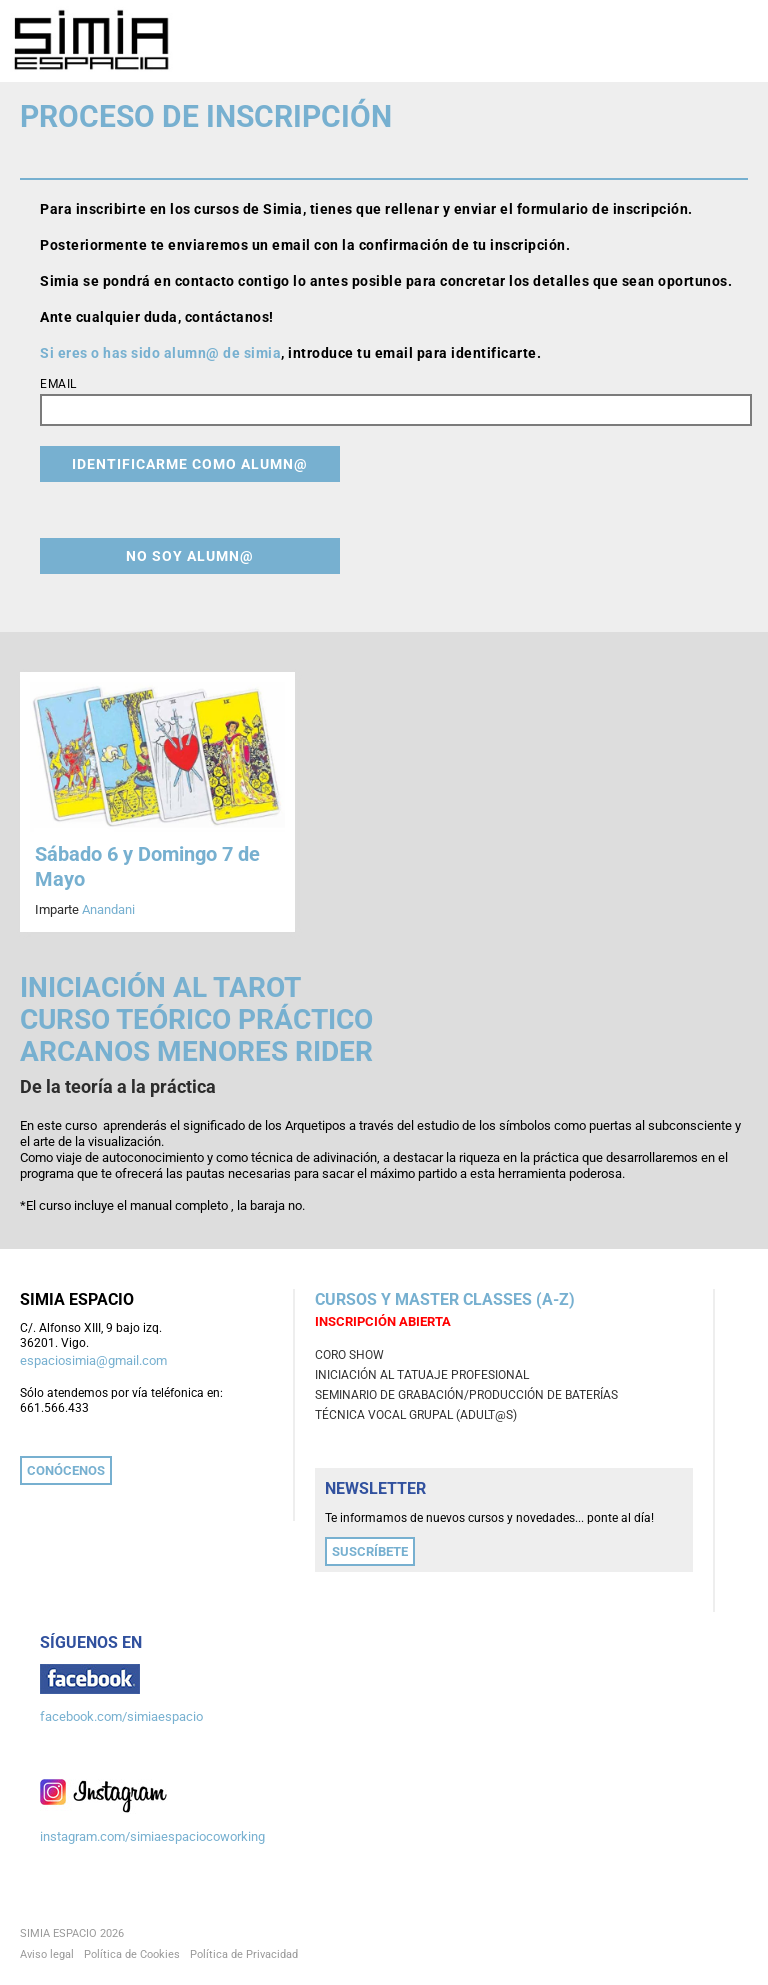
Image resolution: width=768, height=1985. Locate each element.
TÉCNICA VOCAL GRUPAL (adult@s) (416, 1415)
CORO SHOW (349, 1355)
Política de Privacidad (244, 1954)
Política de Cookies (132, 1954)
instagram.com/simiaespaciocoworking (152, 1836)
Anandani (108, 909)
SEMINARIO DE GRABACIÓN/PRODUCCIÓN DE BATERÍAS (466, 1395)
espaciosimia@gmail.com (93, 1360)
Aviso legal (47, 1954)
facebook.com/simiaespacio (121, 1716)
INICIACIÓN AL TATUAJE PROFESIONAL (422, 1375)
